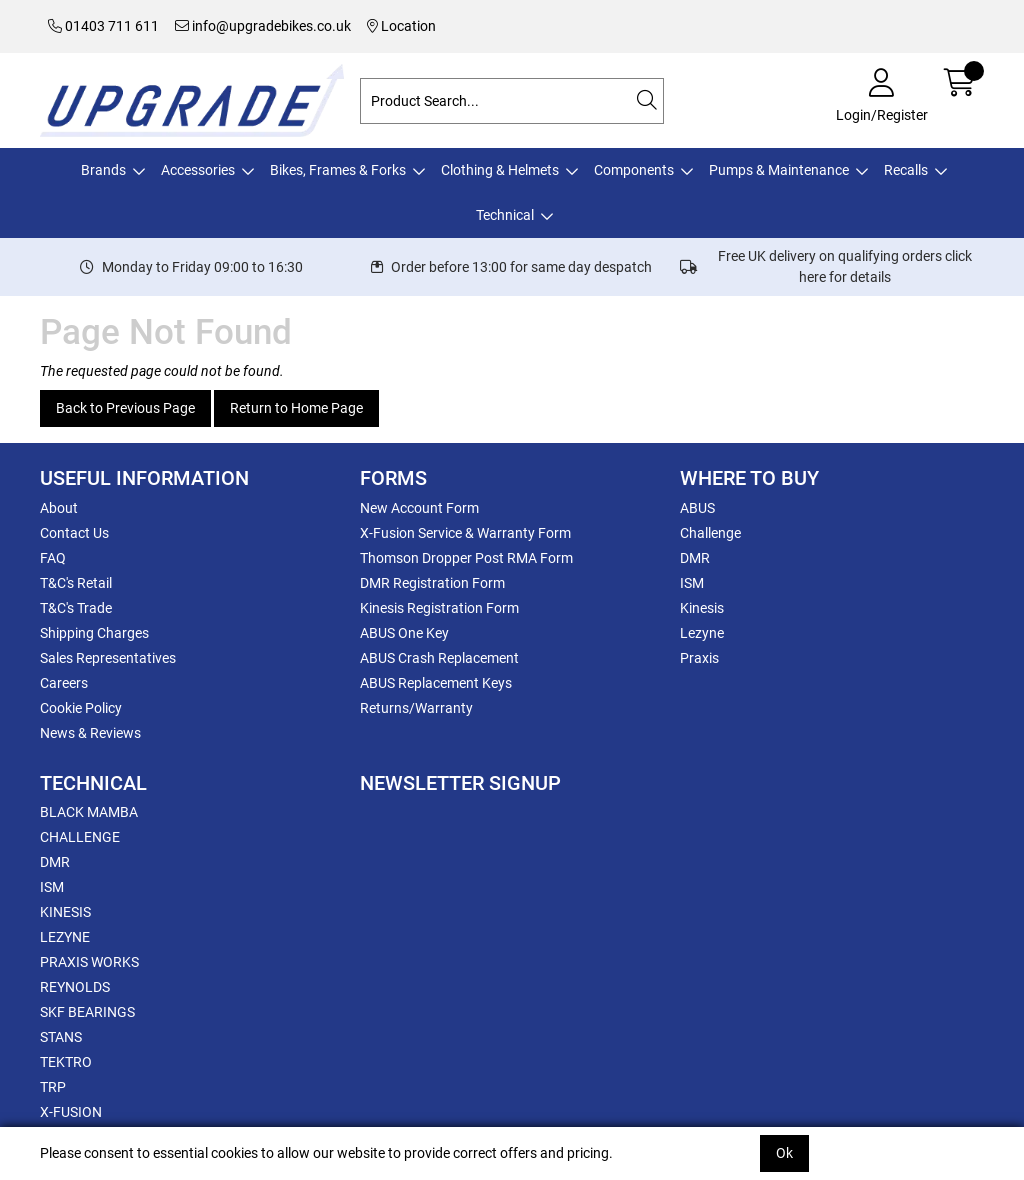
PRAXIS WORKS (89, 962)
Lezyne (702, 633)
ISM (692, 583)
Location (401, 26)
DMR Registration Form (432, 583)
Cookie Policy (81, 708)
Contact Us (74, 533)
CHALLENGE (80, 837)
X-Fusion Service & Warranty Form (465, 533)
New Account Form (419, 508)
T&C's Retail (76, 583)
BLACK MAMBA (89, 812)
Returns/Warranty (416, 708)
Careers (64, 683)
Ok (784, 1153)
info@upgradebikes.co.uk (263, 26)
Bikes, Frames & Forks (338, 170)
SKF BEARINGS (87, 1012)
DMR (695, 558)
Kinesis (702, 608)
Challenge (710, 533)
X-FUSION (71, 1112)
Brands (103, 170)
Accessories (198, 170)
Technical (505, 215)
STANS (61, 1037)
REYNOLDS (75, 987)
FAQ (53, 558)
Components (634, 170)
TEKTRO (66, 1062)
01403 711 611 (103, 26)
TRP (53, 1087)
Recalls (906, 170)
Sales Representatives (108, 658)
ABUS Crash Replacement (439, 658)
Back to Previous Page (125, 408)
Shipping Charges (94, 633)
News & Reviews (90, 733)
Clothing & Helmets (500, 170)
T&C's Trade (76, 608)
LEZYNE (65, 937)
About (59, 508)
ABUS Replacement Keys (436, 683)
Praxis (699, 658)
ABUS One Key (404, 633)
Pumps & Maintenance (779, 170)
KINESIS (65, 912)
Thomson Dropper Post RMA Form (466, 558)
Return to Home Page (296, 408)
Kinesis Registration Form (439, 608)
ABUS (697, 508)
